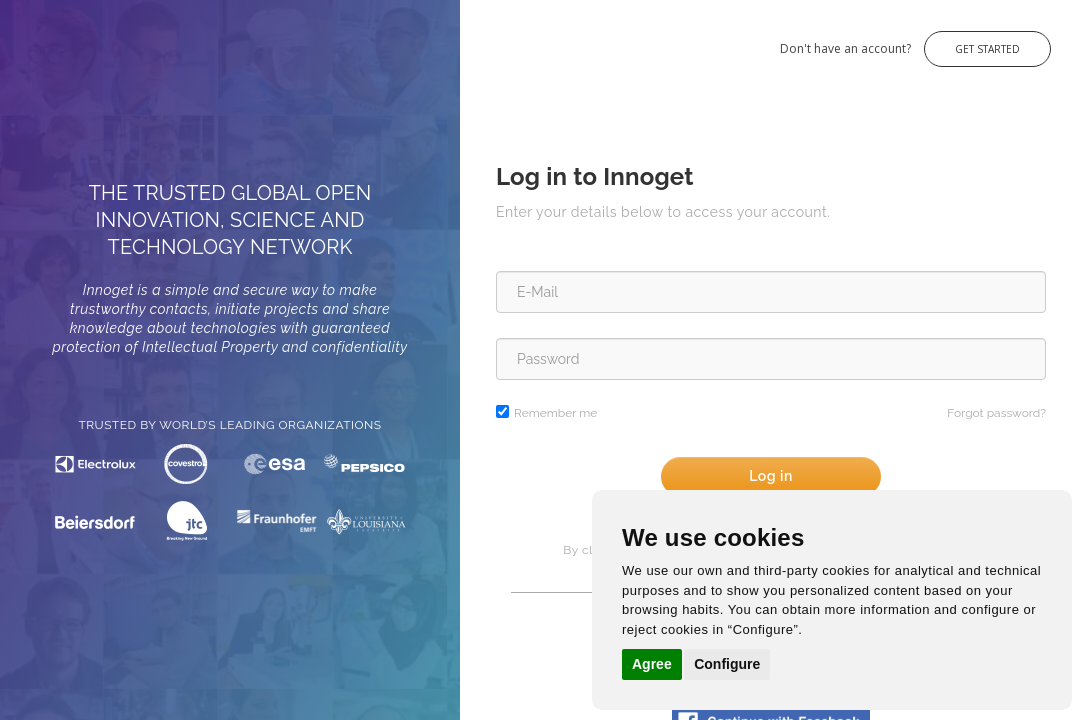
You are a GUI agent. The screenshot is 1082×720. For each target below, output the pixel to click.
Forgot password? (996, 413)
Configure (727, 664)
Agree (652, 664)
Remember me (555, 413)
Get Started (987, 49)
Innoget (40, 38)
